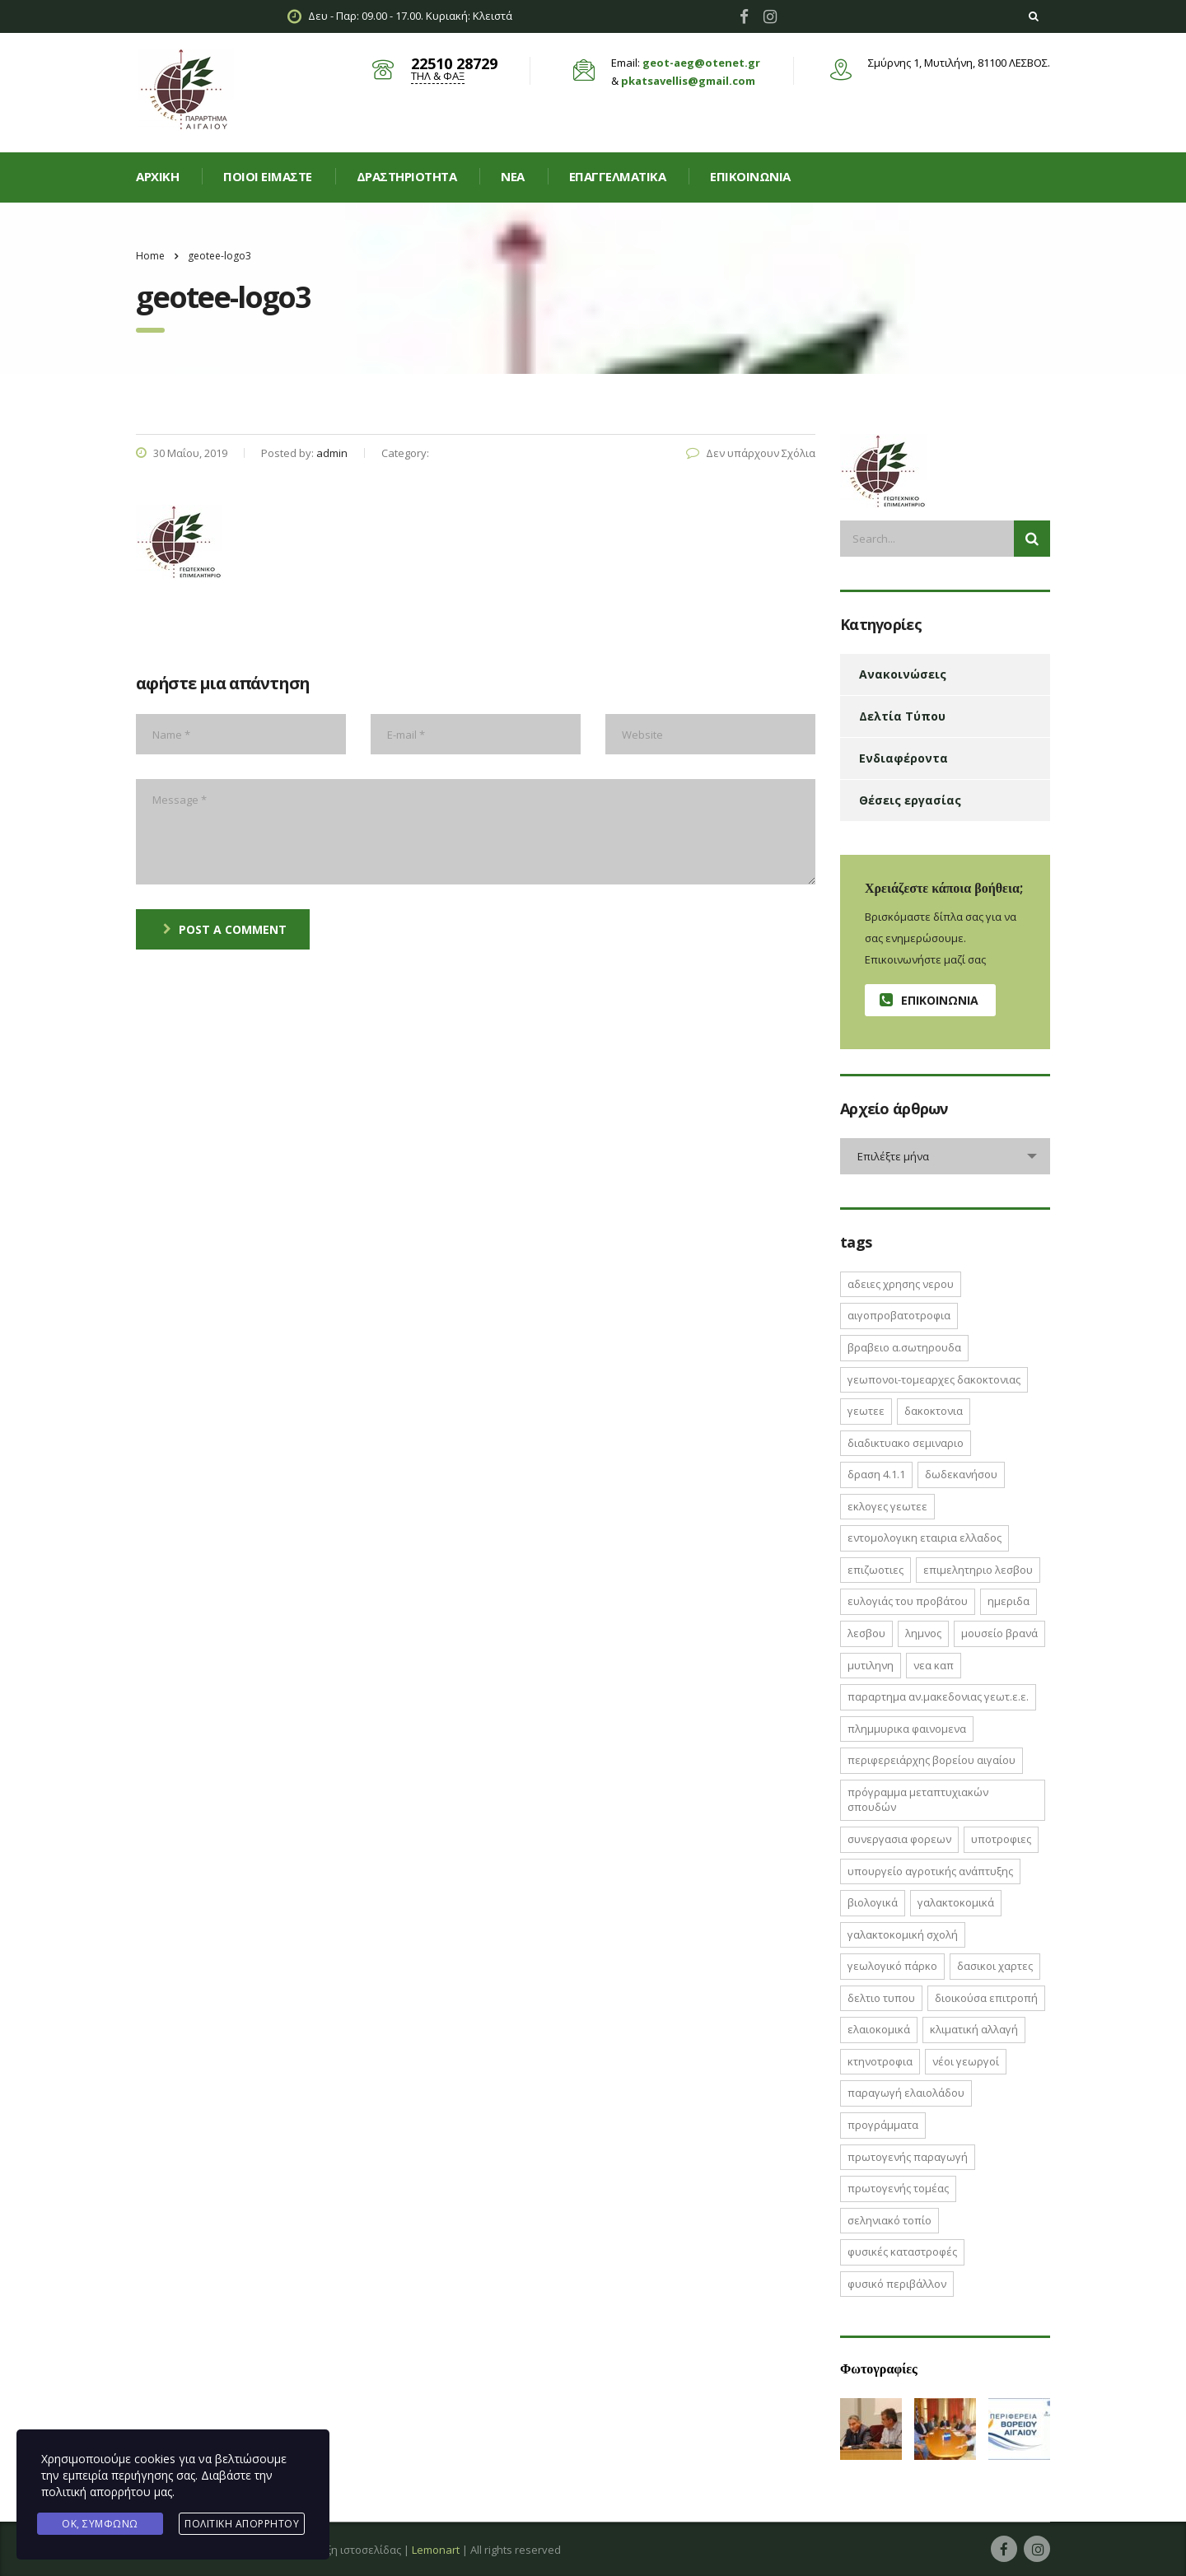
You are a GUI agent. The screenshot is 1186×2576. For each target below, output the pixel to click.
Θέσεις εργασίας (910, 800)
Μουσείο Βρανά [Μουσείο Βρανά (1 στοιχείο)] (999, 1633)
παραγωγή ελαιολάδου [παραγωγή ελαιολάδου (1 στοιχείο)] (905, 2092)
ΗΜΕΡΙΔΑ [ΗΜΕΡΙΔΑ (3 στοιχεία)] (1009, 1601)
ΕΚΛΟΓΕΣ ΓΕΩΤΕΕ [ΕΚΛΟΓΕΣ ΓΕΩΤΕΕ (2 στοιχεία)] (887, 1506)
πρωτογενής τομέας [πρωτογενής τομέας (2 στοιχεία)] (898, 2188)
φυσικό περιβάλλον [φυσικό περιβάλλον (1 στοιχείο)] (896, 2283)
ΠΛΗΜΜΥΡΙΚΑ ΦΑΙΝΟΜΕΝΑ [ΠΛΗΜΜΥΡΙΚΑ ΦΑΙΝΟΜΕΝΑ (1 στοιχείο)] (906, 1728)
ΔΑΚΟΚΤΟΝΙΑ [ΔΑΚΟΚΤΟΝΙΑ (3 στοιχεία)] (933, 1410)
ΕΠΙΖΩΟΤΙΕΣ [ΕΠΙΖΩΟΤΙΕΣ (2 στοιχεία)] (875, 1569)
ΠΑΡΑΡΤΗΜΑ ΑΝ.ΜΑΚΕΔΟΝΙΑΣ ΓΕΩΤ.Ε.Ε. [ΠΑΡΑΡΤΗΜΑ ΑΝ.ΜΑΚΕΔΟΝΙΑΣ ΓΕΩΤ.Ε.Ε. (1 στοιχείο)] (938, 1696)
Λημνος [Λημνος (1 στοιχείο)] (923, 1633)
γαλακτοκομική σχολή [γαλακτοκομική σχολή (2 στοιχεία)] (902, 1934)
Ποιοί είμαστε (267, 176)
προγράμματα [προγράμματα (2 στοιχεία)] (882, 2124)
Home (150, 256)
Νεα (513, 176)
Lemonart (436, 2549)
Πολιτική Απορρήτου (241, 2524)
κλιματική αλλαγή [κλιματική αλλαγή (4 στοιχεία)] (974, 2029)
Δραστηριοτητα (407, 176)
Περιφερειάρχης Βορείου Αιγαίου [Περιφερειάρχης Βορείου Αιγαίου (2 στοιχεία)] (931, 1759)
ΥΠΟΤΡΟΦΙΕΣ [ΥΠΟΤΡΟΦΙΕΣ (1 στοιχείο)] (1001, 1839)
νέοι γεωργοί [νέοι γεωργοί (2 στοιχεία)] (965, 2061)
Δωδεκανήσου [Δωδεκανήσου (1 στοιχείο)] (961, 1474)
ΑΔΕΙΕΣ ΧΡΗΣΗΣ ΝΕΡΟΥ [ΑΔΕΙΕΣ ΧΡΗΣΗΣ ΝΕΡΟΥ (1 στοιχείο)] (900, 1283)
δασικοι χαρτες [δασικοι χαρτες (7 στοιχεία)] (995, 1965)
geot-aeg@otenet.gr (701, 62)
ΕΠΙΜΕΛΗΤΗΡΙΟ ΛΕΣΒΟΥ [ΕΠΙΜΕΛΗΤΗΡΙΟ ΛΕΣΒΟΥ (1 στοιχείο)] (978, 1569)
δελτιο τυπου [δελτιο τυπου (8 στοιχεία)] (881, 1997)
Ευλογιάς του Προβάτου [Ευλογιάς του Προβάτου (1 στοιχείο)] (907, 1601)
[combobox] (945, 1156)
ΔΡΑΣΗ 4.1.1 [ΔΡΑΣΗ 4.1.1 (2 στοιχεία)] (876, 1474)
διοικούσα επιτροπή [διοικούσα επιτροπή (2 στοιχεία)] (986, 1997)
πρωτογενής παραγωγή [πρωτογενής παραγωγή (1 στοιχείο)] (907, 2156)
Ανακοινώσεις (902, 674)
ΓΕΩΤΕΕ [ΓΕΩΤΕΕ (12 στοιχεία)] (866, 1410)
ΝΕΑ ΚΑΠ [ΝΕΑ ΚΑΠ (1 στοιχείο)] (933, 1665)
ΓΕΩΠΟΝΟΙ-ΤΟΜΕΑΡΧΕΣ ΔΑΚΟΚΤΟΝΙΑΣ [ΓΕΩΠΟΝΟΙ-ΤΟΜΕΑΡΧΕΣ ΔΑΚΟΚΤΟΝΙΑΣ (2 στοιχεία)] (933, 1379)
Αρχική (157, 176)
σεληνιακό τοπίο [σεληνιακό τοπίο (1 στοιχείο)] (889, 2220)
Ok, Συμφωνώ (100, 2524)
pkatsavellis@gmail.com (688, 80)
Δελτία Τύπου (902, 716)
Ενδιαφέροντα (903, 758)
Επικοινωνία (750, 176)
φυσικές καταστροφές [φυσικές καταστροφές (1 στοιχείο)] (902, 2251)
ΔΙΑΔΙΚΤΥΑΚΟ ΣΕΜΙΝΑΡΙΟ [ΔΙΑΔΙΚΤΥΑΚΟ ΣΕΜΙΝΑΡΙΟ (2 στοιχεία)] (905, 1442)
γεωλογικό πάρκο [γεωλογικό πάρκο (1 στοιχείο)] (892, 1965)
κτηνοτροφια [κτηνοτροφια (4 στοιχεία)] (880, 2061)
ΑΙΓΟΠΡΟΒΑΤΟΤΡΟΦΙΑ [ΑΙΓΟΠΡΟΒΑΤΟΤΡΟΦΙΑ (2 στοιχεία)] (898, 1315)
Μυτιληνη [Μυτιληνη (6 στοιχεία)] (870, 1665)
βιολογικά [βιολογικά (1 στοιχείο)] (872, 1902)
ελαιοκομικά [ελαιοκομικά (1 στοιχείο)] (878, 2029)
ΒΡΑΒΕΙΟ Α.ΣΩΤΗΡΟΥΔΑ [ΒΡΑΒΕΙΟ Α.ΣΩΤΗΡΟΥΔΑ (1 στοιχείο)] (904, 1347)
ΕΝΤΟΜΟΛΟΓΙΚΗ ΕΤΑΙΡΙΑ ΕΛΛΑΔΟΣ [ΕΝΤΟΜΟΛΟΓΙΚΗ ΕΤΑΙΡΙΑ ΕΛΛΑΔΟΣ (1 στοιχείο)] (924, 1537)
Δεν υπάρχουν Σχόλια (750, 453)
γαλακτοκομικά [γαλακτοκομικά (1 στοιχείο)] (956, 1902)
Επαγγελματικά (617, 176)
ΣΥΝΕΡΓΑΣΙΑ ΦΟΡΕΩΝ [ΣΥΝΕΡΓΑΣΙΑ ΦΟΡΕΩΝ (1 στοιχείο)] (899, 1839)
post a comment (225, 929)
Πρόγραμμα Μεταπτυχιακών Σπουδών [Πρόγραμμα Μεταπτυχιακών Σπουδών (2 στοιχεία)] (917, 1800)
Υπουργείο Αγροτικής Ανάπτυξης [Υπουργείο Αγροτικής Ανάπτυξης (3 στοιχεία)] (930, 1871)
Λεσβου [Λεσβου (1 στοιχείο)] (866, 1633)
